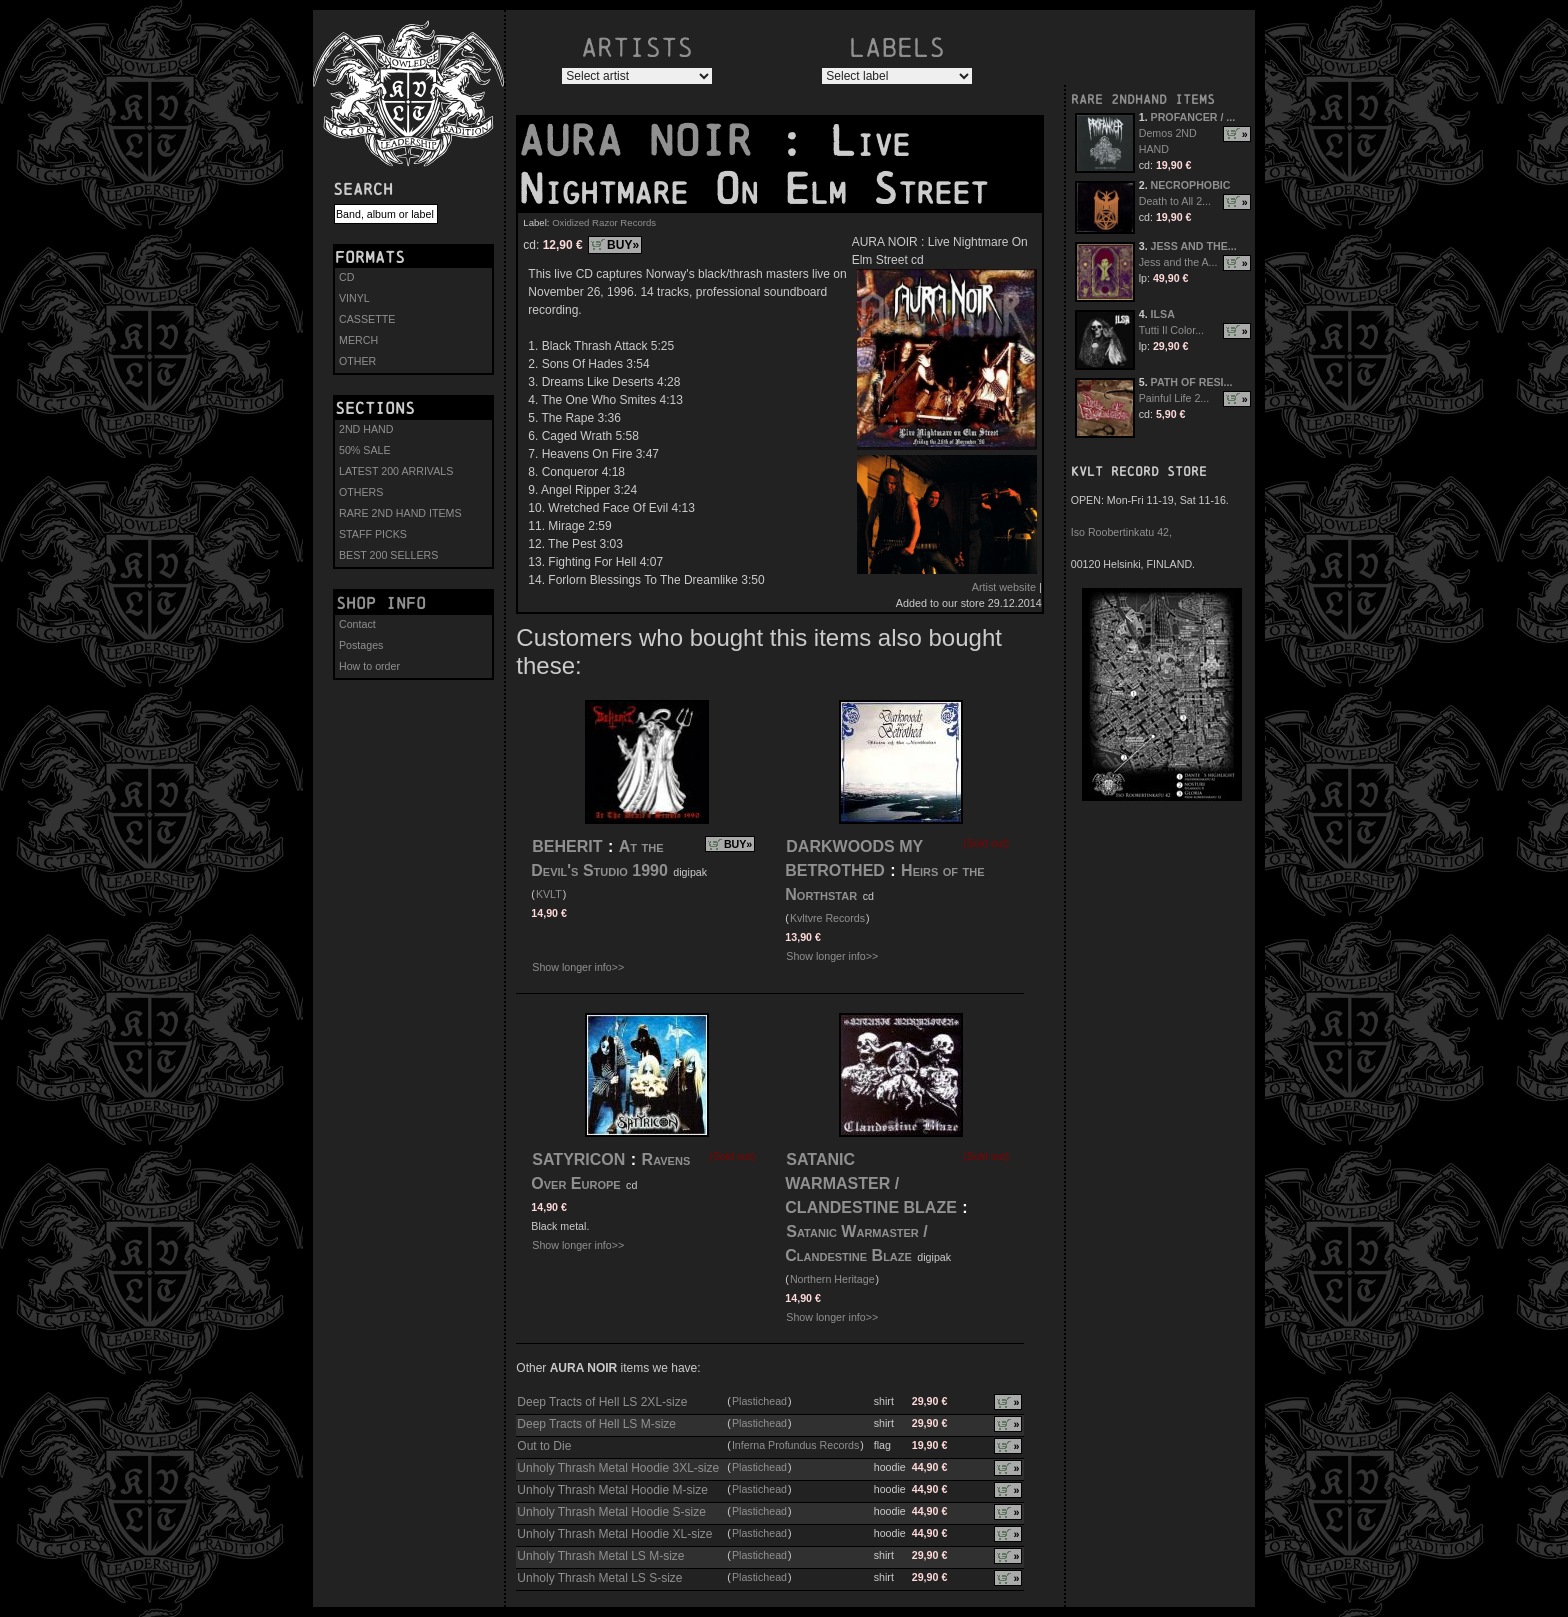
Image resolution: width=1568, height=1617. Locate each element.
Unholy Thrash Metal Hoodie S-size (611, 1512)
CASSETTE (367, 319)
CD (346, 277)
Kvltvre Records (827, 918)
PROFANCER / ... (1193, 117)
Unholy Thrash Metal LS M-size (600, 1556)
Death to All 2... (1175, 201)
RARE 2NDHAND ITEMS (1143, 99)
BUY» (623, 245)
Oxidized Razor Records (604, 222)
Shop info (381, 603)
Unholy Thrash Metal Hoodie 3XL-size (618, 1468)
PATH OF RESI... (1192, 382)
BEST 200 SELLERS (388, 555)
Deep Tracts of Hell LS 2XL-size (602, 1402)
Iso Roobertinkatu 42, (1121, 532)
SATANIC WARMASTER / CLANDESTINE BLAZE (871, 1183)
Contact (357, 624)
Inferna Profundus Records (795, 1445)
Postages (361, 645)
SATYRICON (578, 1159)
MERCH (358, 340)
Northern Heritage (832, 1279)
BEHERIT (567, 846)
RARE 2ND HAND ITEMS (400, 513)
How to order (369, 666)
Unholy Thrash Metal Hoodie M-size (612, 1490)
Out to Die (544, 1446)
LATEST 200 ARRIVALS (396, 471)
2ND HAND (366, 429)
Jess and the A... (1178, 262)
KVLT (549, 894)
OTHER (357, 361)
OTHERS (361, 492)
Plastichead (759, 1401)
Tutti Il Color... (1171, 330)
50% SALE (365, 450)
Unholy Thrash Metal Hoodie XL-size (614, 1534)
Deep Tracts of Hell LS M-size (596, 1424)
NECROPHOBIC (1191, 185)
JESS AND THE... (1194, 246)
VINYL (354, 298)
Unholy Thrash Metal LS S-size (599, 1578)
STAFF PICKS (373, 534)
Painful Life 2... (1174, 398)
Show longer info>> (578, 967)
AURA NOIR (648, 141)
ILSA (1163, 314)
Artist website (1004, 587)
